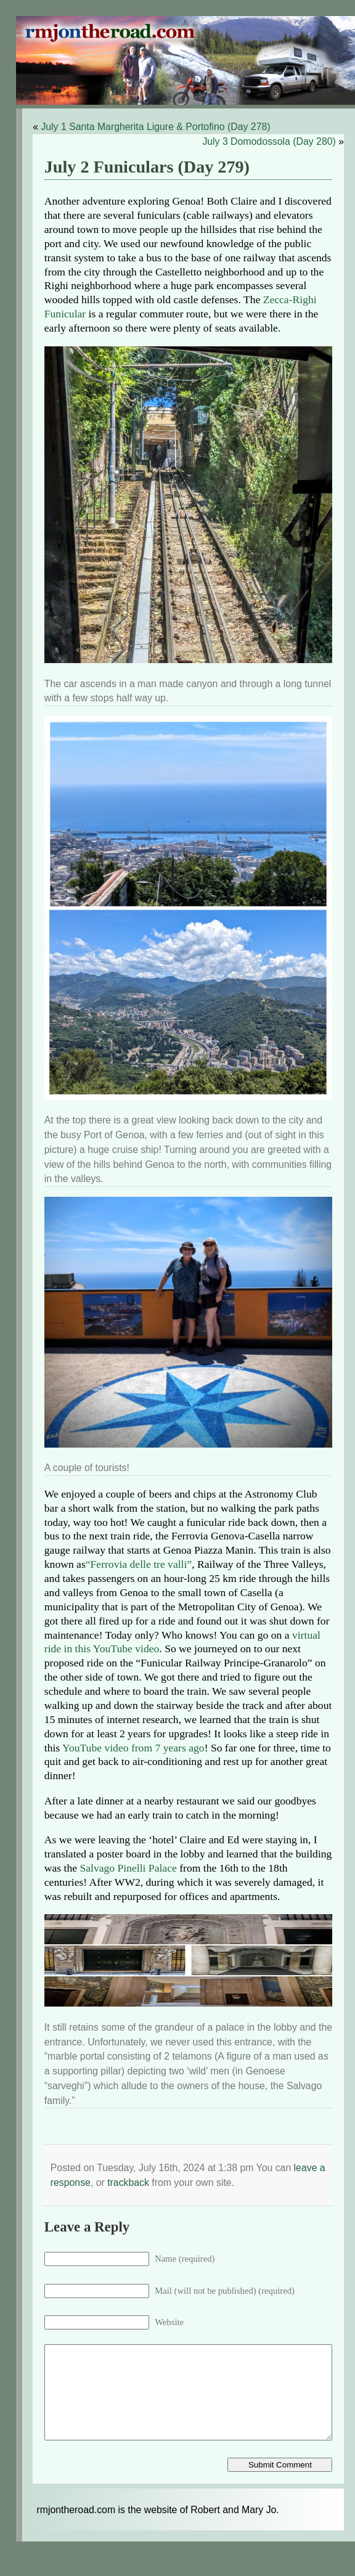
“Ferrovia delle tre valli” (139, 1564)
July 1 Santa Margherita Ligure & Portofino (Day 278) (155, 126)
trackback (128, 2182)
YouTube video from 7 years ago (133, 1748)
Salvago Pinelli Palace (128, 1868)
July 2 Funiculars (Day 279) (147, 166)
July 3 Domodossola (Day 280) (268, 141)
